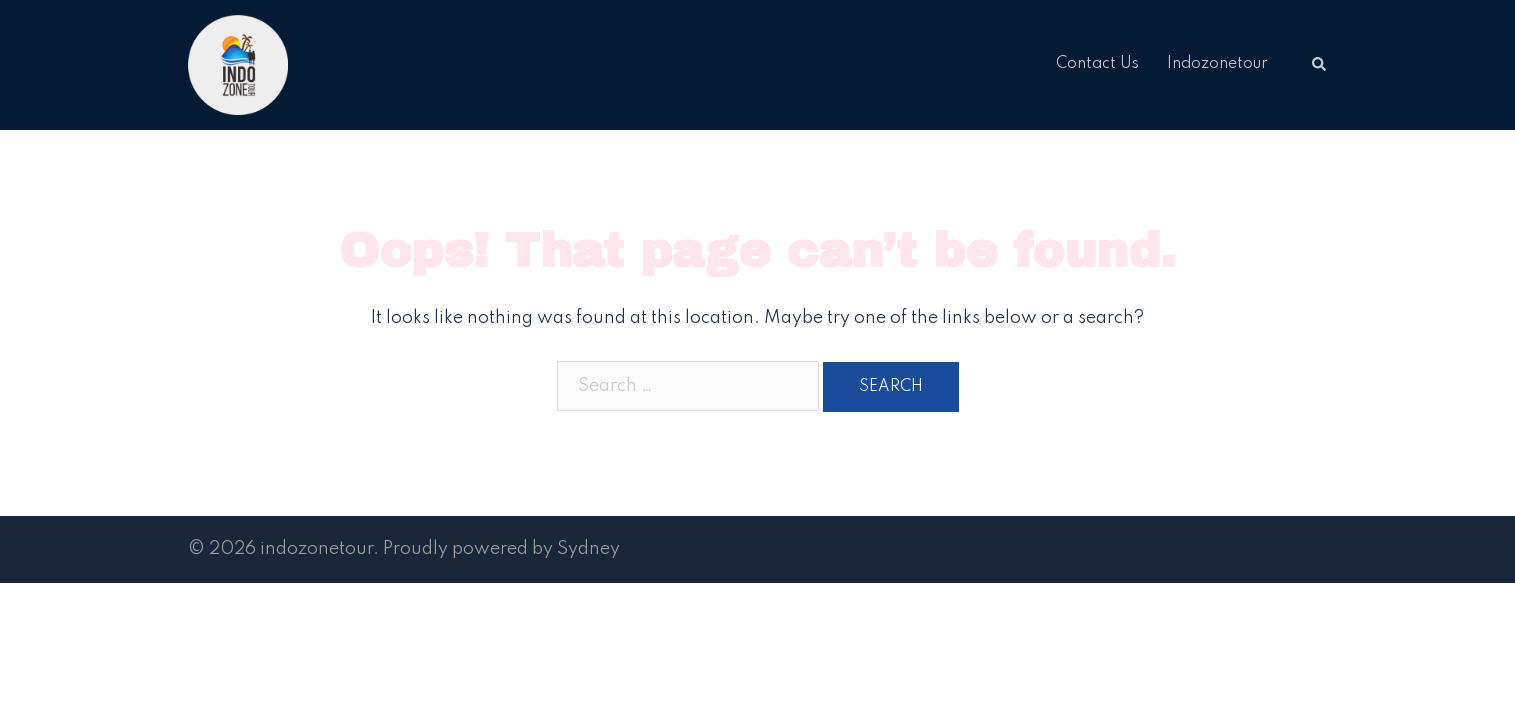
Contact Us (1097, 64)
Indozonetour (1217, 64)
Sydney (588, 549)
